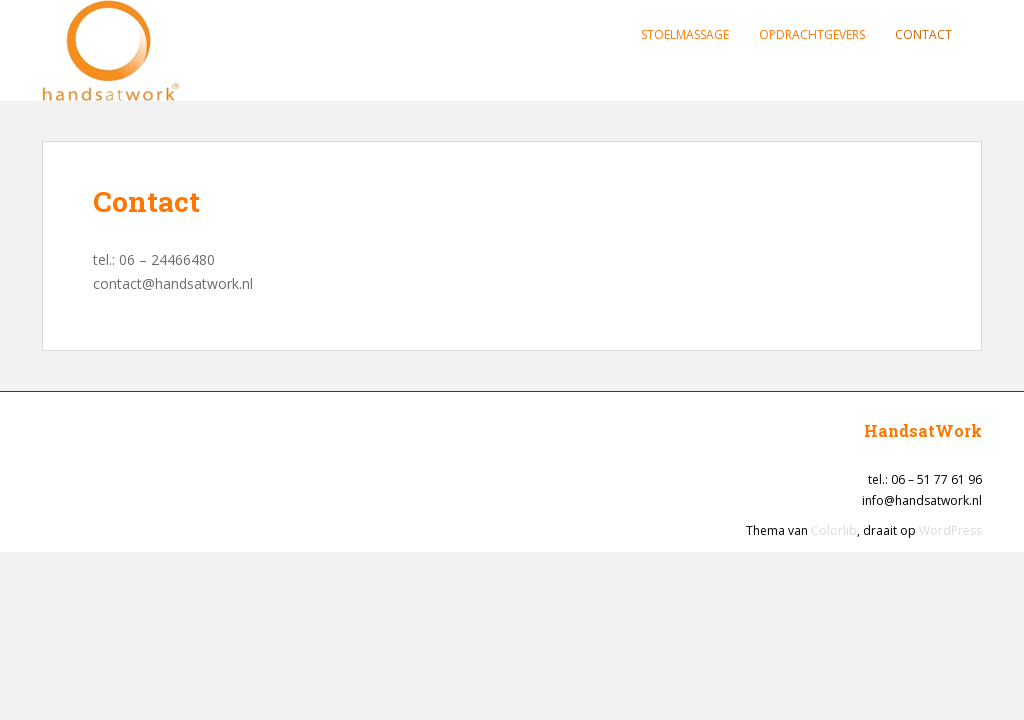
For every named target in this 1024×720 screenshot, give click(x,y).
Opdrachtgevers (812, 34)
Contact (923, 34)
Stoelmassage (685, 34)
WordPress (950, 530)
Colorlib (834, 530)
